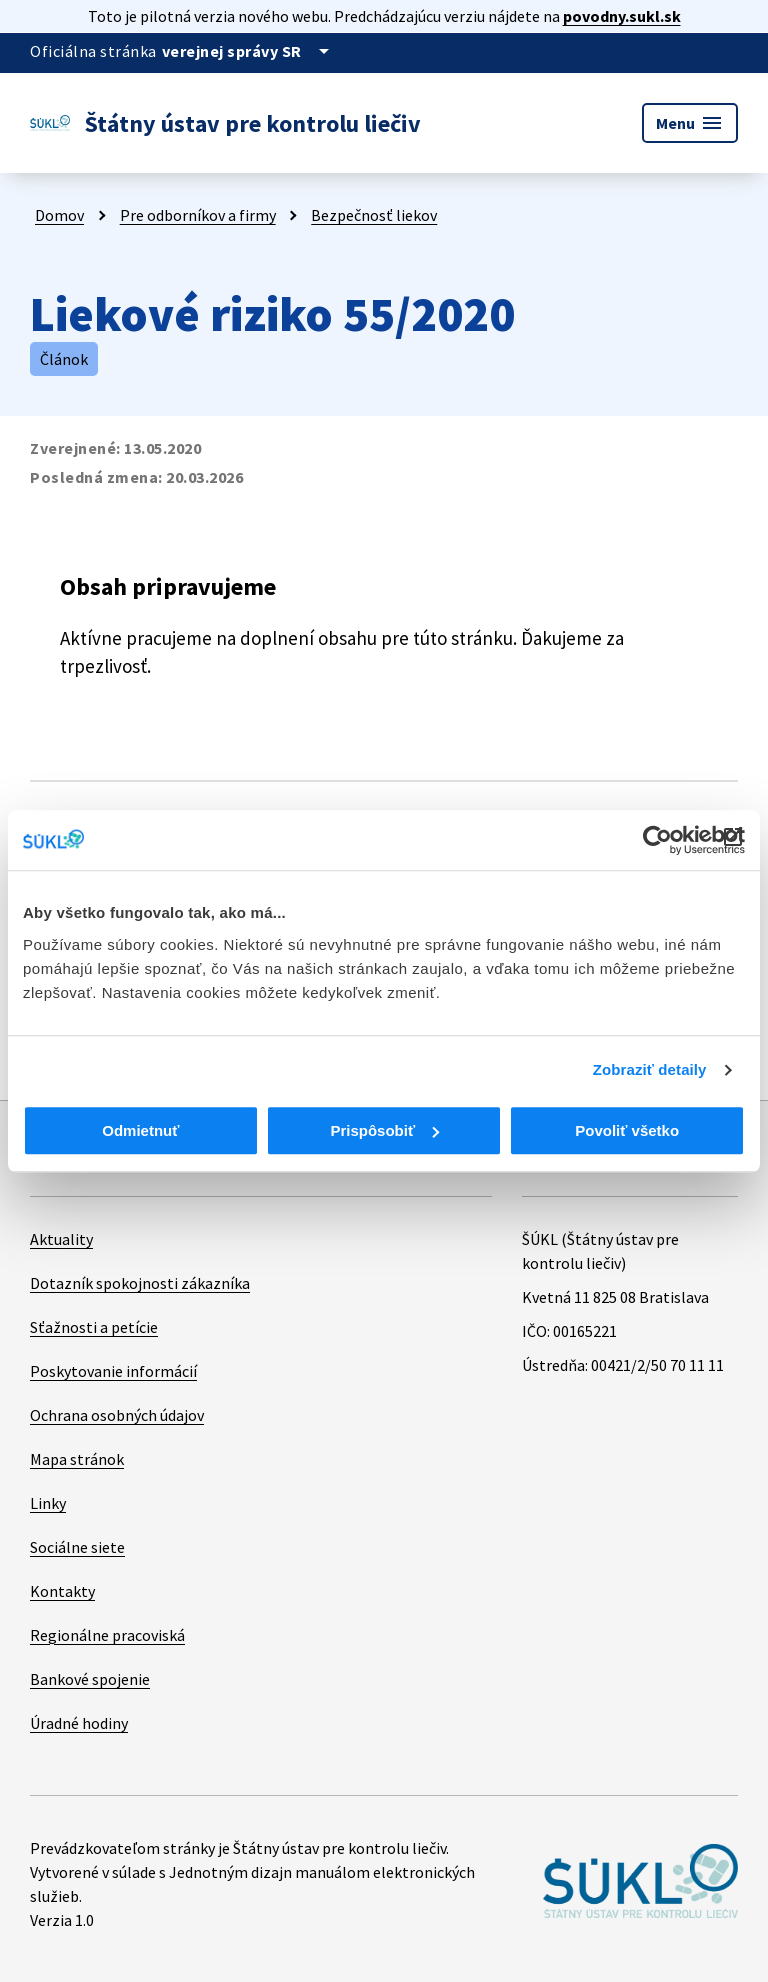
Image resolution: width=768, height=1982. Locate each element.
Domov (59, 215)
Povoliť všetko (627, 1130)
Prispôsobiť (384, 1130)
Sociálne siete (77, 1547)
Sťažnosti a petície (94, 1327)
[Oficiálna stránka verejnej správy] (249, 51)
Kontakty (62, 1591)
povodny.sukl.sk (622, 16)
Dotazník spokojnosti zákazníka (140, 1283)
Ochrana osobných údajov (117, 1415)
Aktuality (61, 1239)
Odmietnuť (140, 1130)
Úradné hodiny (79, 1723)
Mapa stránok (77, 1459)
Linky (48, 1503)
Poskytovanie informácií (113, 1371)
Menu (690, 123)
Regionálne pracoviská (107, 1635)
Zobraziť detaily (650, 1069)
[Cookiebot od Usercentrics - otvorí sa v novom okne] (657, 840)
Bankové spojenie (90, 1679)
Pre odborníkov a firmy (198, 215)
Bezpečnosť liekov (374, 215)
